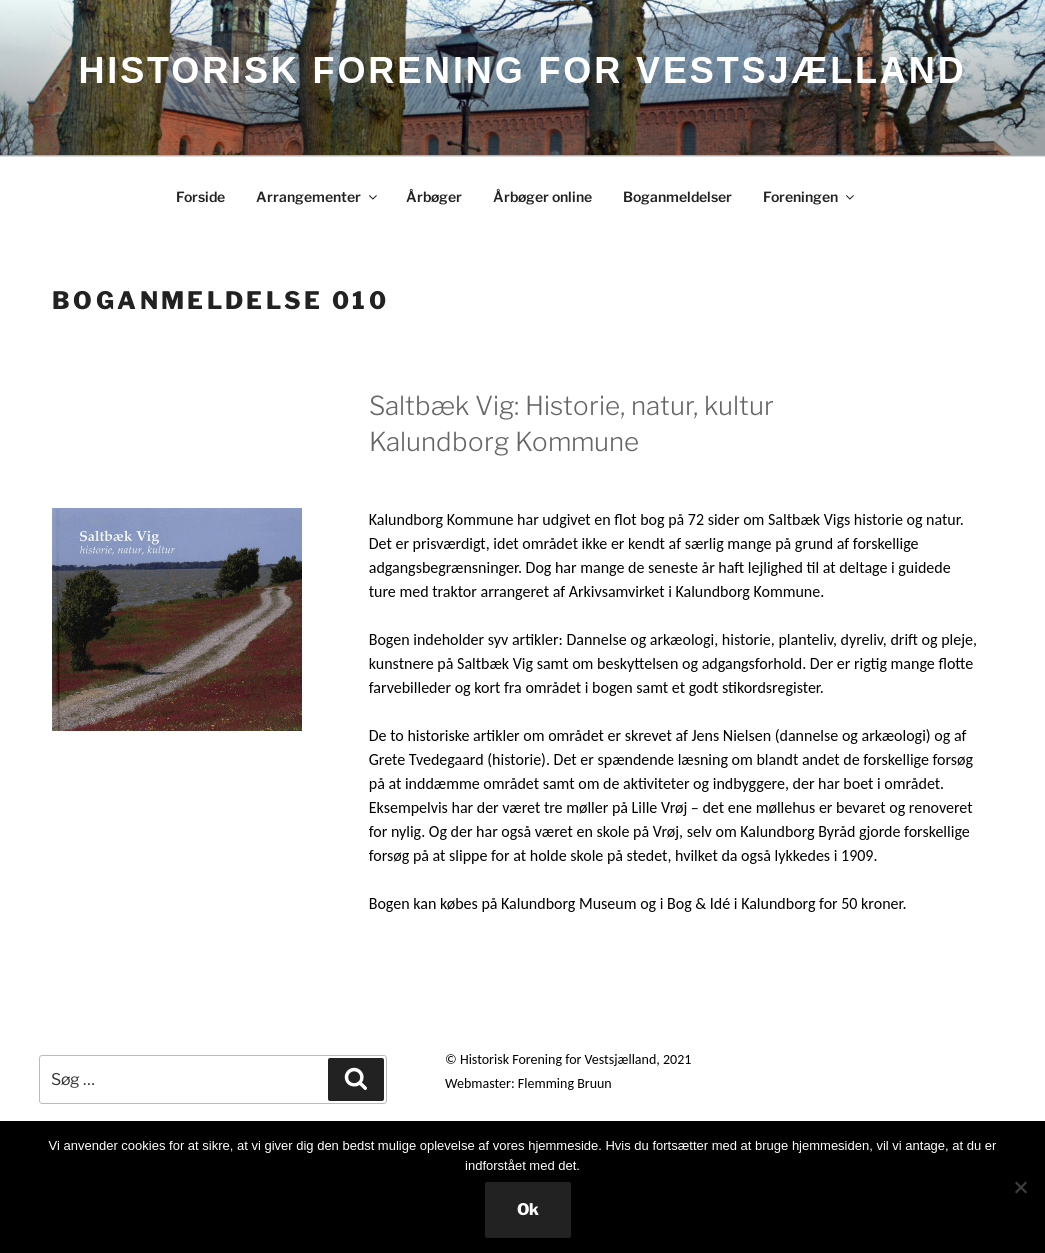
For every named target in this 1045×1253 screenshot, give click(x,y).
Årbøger (434, 196)
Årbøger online (542, 196)
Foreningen (810, 196)
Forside (200, 196)
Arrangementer (318, 196)
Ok (528, 1209)
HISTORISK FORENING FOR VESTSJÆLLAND (522, 70)
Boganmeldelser (677, 196)
